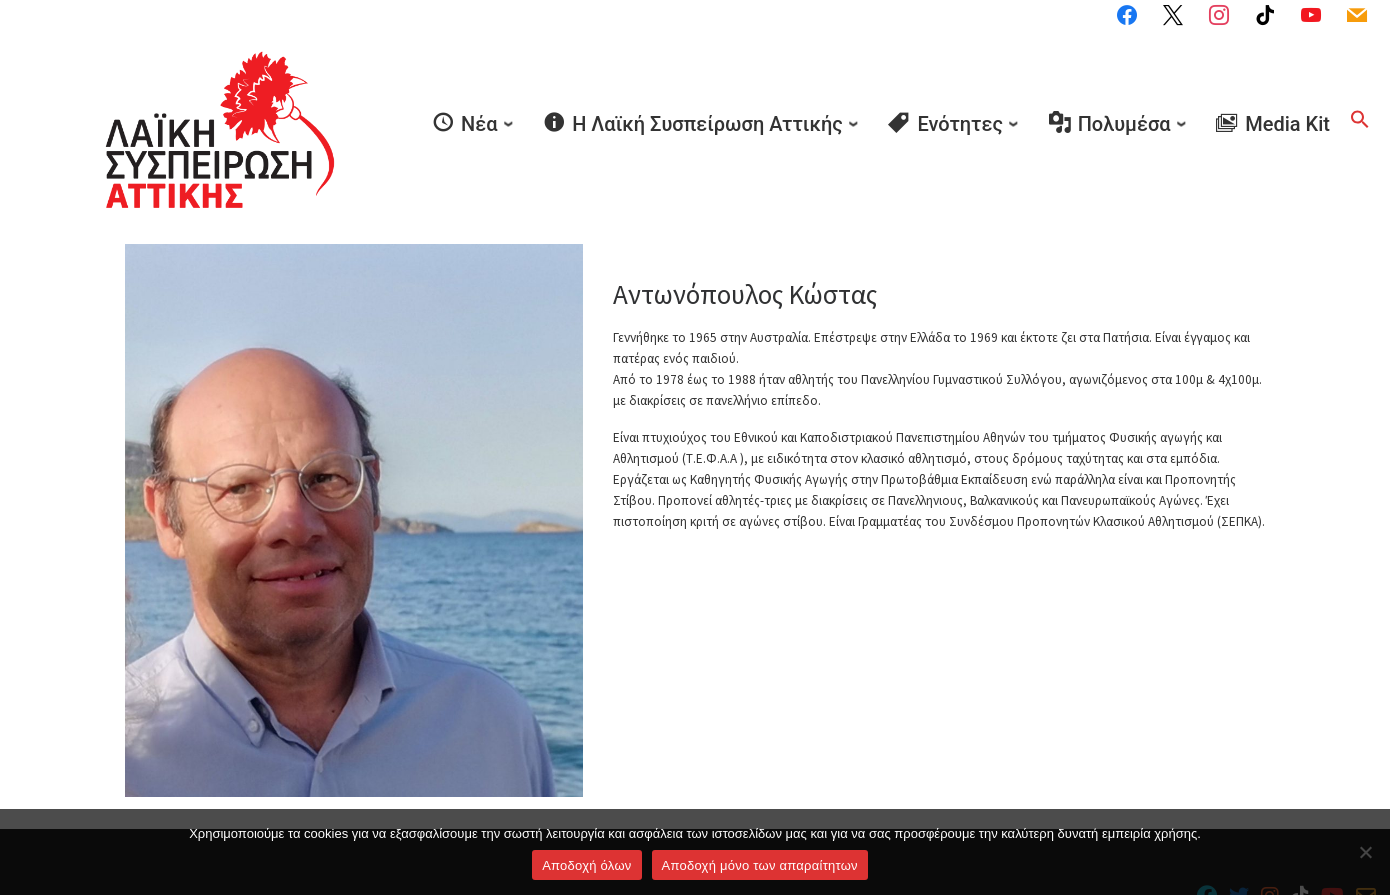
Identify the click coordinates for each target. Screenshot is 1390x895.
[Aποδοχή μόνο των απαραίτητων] (1365, 852)
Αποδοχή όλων (586, 865)
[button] (1360, 88)
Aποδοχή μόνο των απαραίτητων (760, 865)
